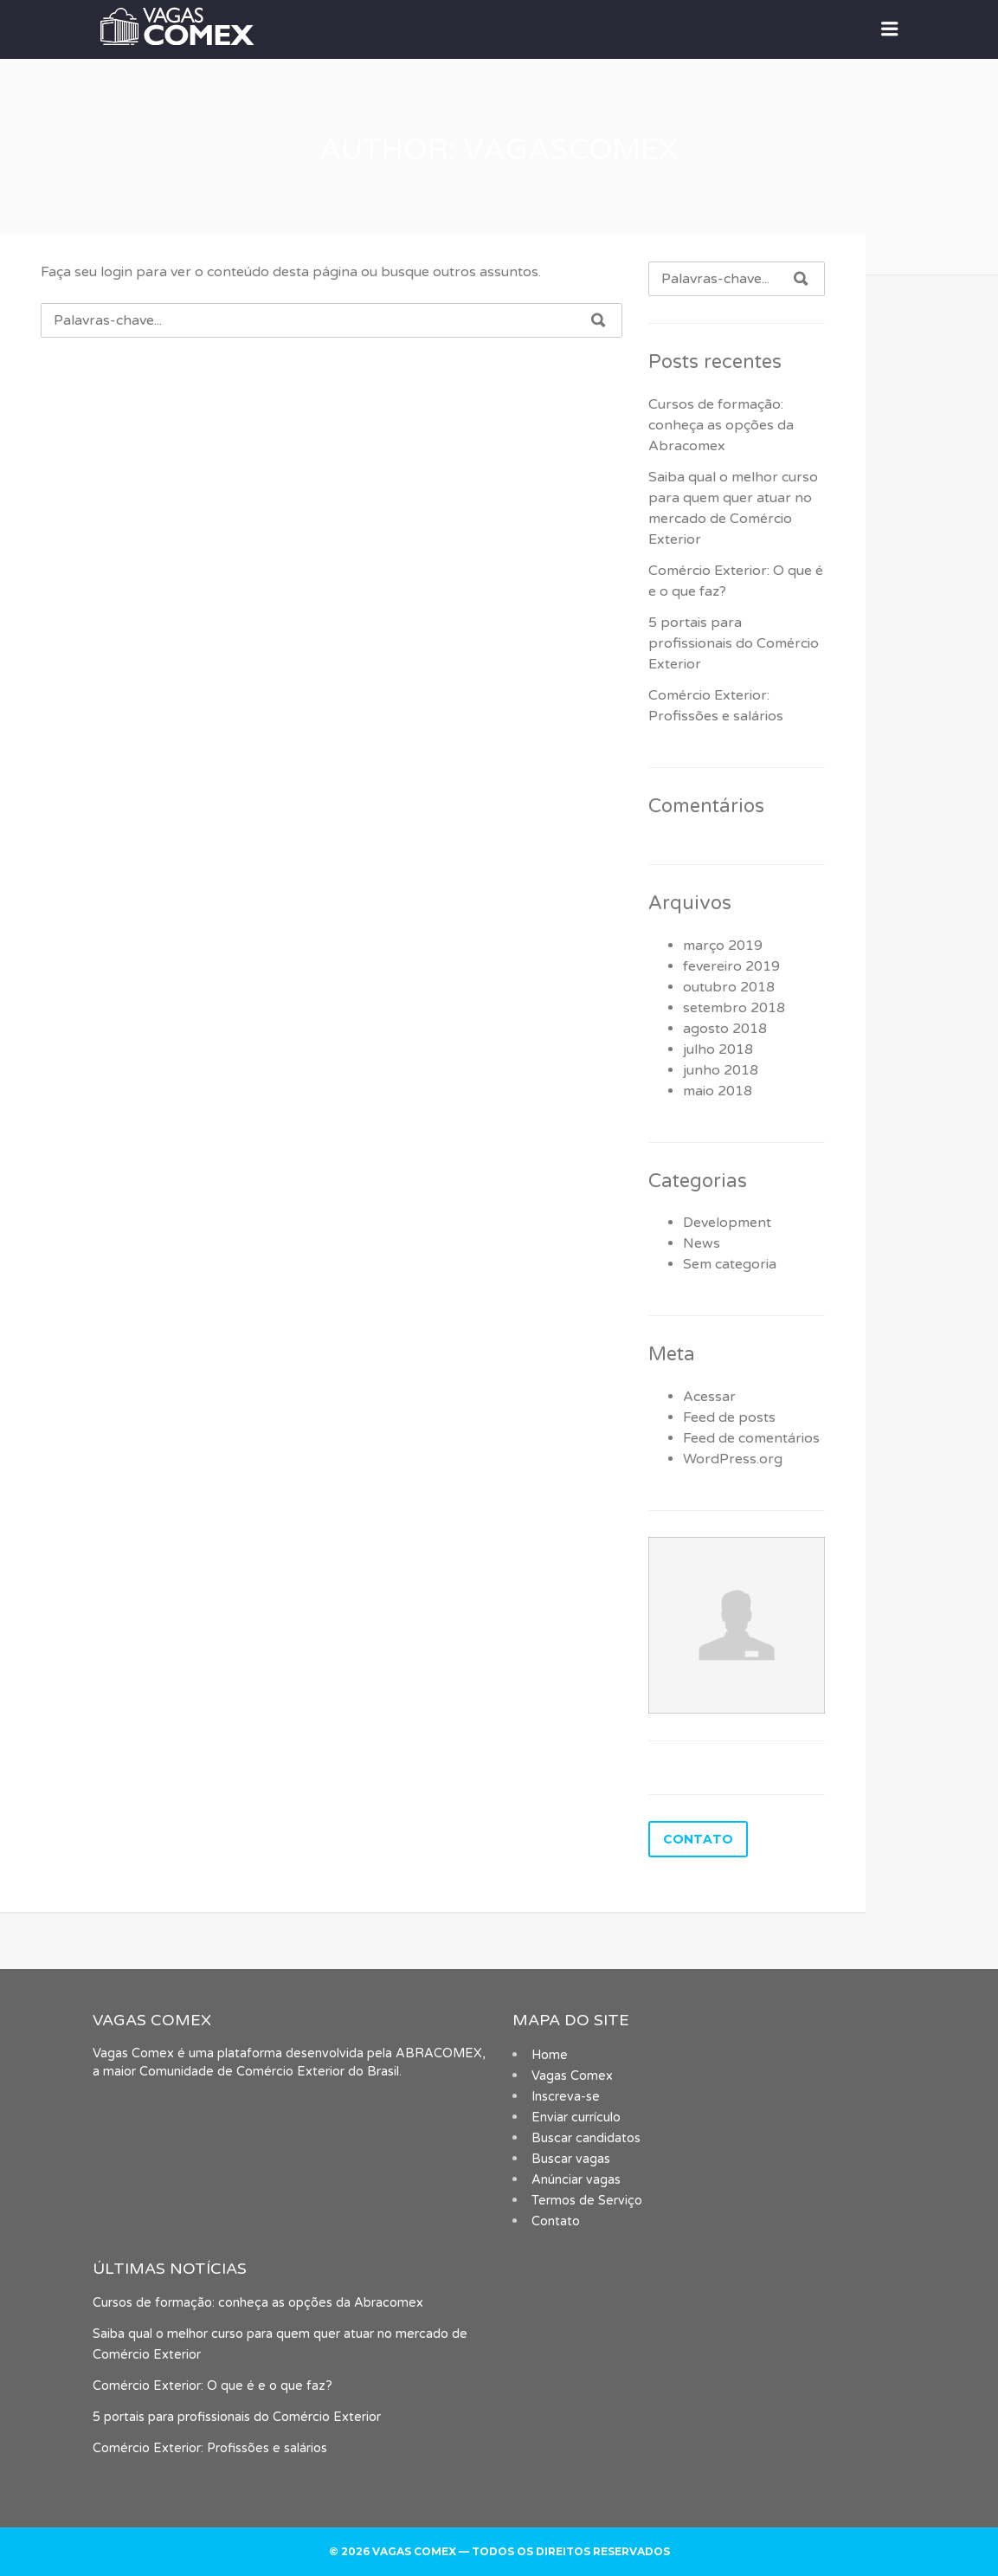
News (701, 1243)
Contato (555, 2221)
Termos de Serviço (586, 2200)
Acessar (709, 1396)
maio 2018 (717, 1091)
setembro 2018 (734, 1008)
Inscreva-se (565, 2096)
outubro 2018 (729, 987)
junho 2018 (720, 1070)
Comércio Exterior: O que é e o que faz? (212, 2386)
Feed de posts (729, 1417)
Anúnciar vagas (576, 2179)
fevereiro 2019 (731, 966)
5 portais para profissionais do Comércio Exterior (733, 643)
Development (727, 1222)
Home (549, 2055)
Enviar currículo (576, 2117)
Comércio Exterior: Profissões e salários (210, 2448)
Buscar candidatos (586, 2138)
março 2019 (723, 945)
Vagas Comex (572, 2076)
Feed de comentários (751, 1438)
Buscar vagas (570, 2159)
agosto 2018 (725, 1028)
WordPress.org (732, 1459)
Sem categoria (729, 1264)
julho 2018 (718, 1049)
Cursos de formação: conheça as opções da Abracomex (721, 425)
